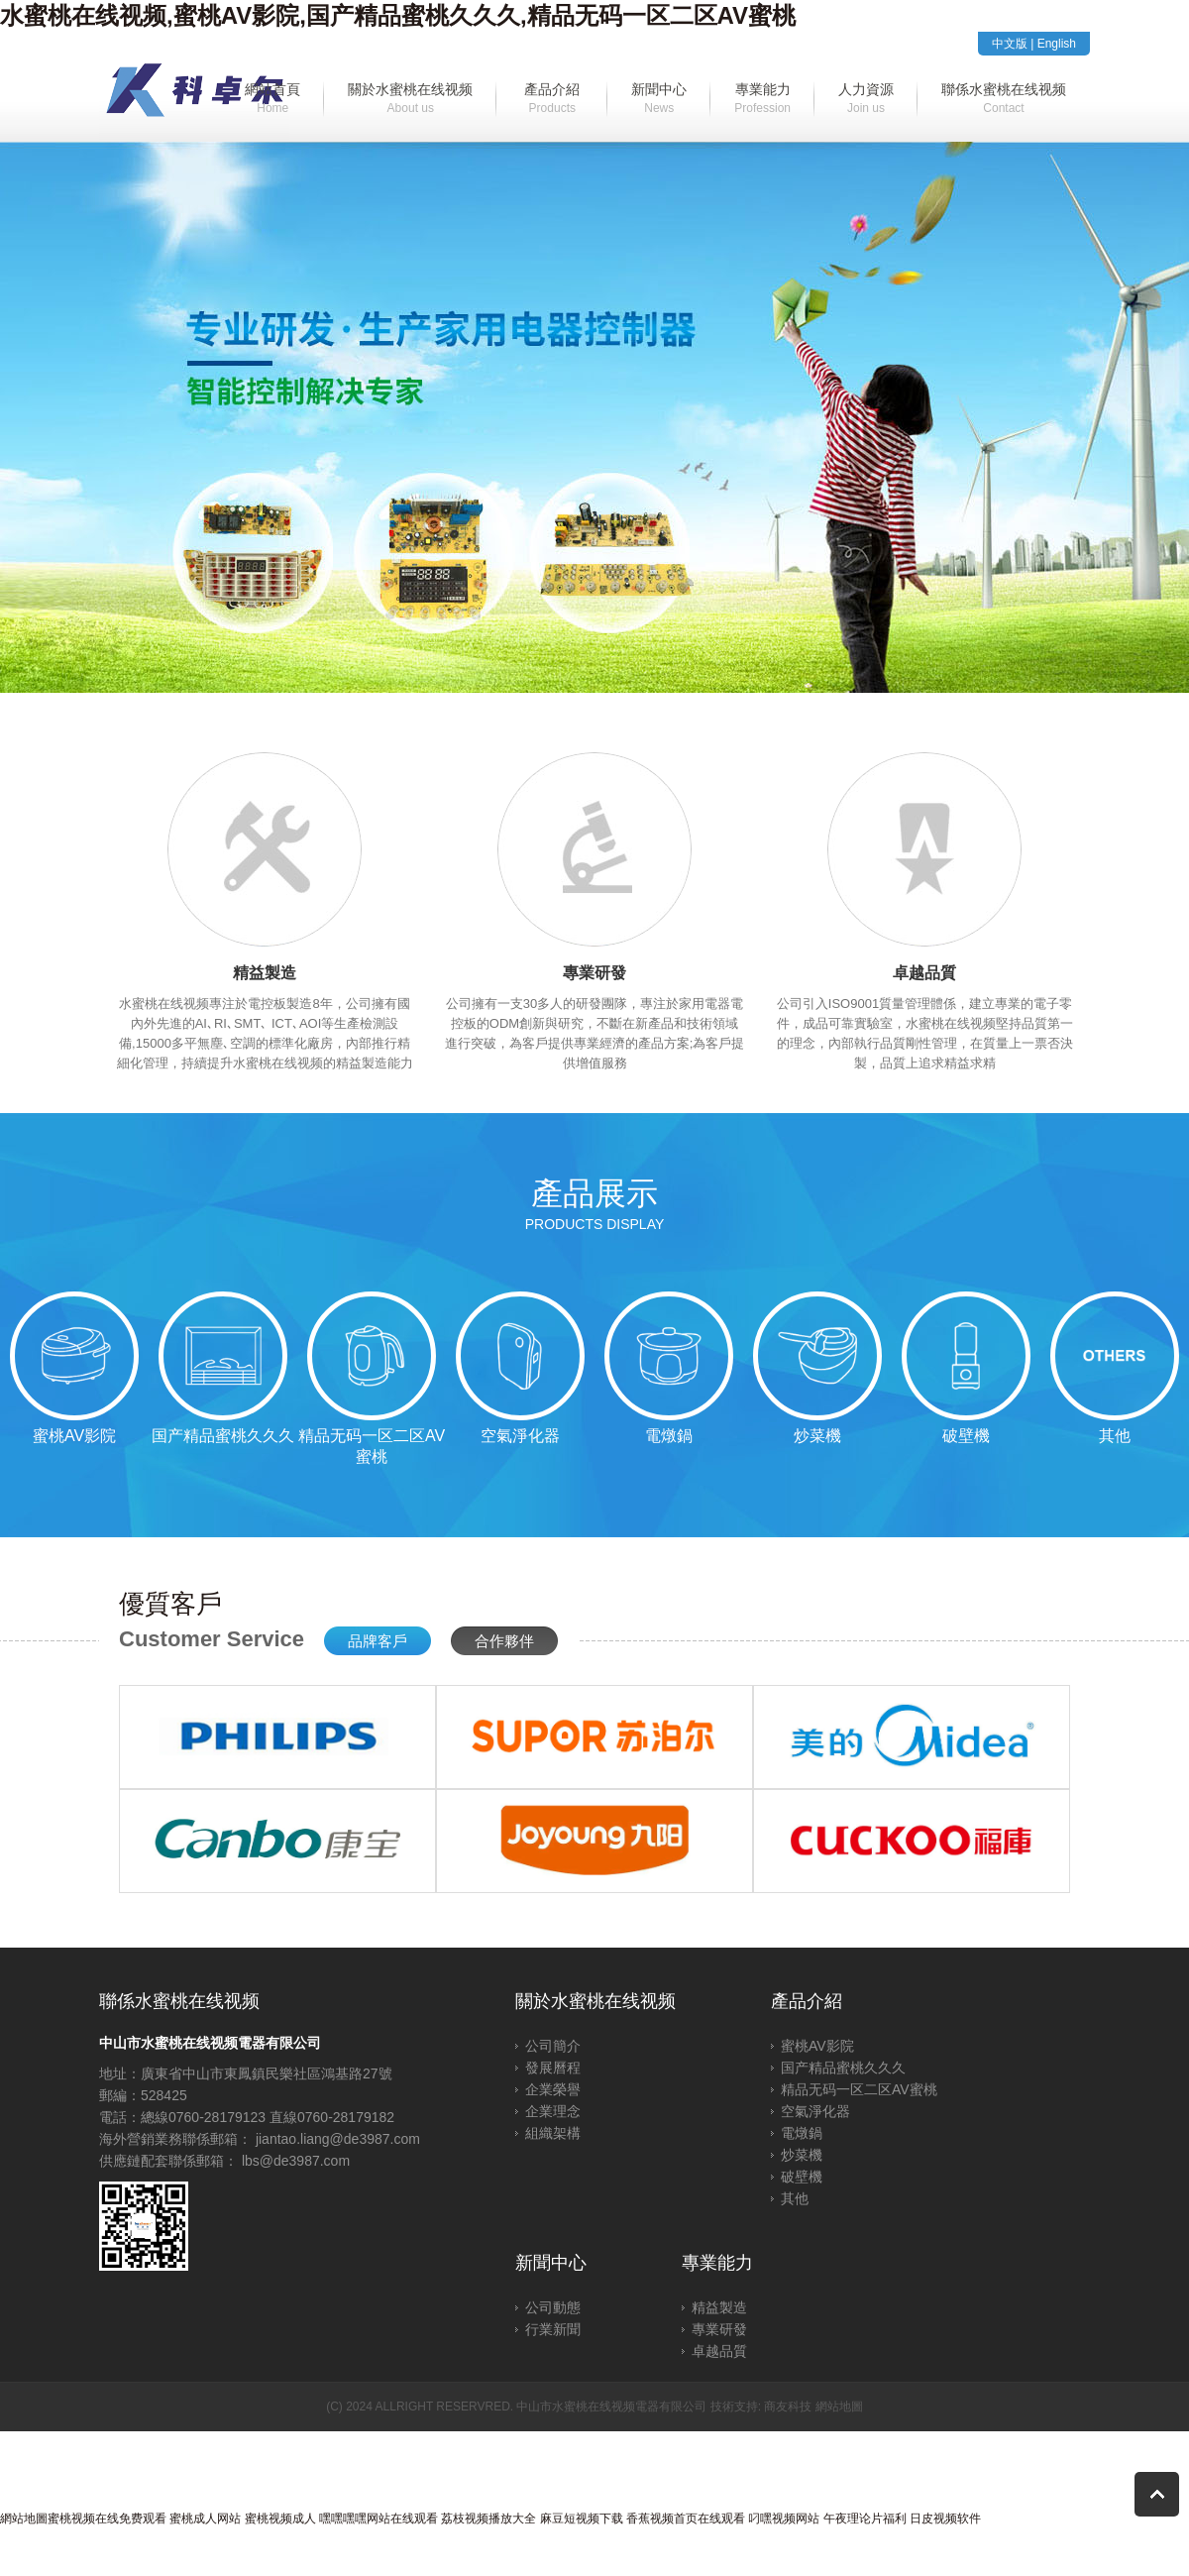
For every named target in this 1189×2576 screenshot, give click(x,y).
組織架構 (553, 2133)
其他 (795, 2198)
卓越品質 (719, 2351)
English (1056, 44)
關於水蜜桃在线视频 (595, 2001)
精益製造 (719, 2307)
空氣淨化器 (815, 2111)
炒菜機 (801, 2155)
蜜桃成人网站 (205, 2518)
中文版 (1009, 44)
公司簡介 (553, 2046)
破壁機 (801, 2176)
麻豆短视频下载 (581, 2518)
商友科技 (787, 2406)
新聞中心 (551, 2263)
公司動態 (553, 2307)
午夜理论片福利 (865, 2518)
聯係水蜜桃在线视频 (179, 2001)
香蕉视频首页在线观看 (685, 2518)
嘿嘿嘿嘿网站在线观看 (378, 2518)
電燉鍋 (801, 2133)
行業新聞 (553, 2329)
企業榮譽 (553, 2089)
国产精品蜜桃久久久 (843, 2067)
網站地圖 (839, 2406)
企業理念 (553, 2111)
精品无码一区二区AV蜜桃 (859, 2089)
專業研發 (719, 2329)
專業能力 (717, 2263)
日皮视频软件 (945, 2518)
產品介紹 (806, 2001)
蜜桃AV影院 (817, 2046)
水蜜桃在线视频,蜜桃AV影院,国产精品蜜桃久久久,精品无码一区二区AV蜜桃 (398, 15)
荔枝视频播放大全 (488, 2518)
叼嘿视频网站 (783, 2518)
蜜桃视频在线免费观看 (107, 2518)
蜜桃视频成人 (280, 2518)
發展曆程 (553, 2067)
